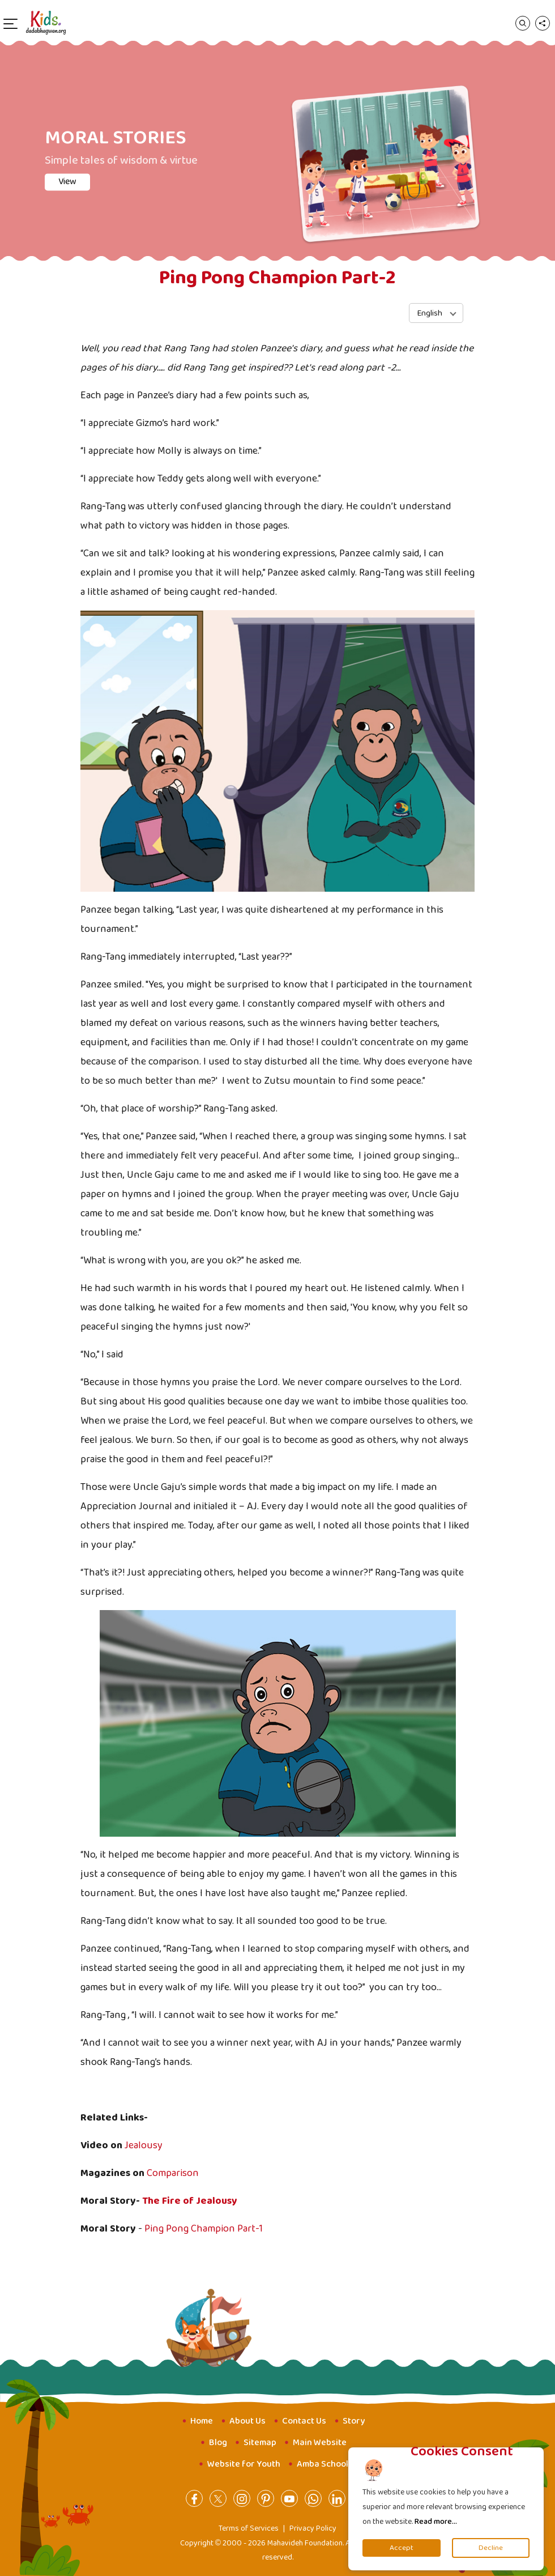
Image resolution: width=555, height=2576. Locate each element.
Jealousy (144, 2145)
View (67, 181)
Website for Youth (243, 2464)
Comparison (173, 2173)
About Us (247, 2421)
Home (201, 2421)
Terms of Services (249, 2528)
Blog (218, 2443)
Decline (491, 2548)
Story (354, 2421)
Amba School (322, 2464)
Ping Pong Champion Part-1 (204, 2229)
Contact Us (304, 2421)
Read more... (436, 2521)
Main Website (320, 2443)
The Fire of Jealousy (189, 2201)
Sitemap (260, 2443)
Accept (401, 2548)
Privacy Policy (312, 2528)
